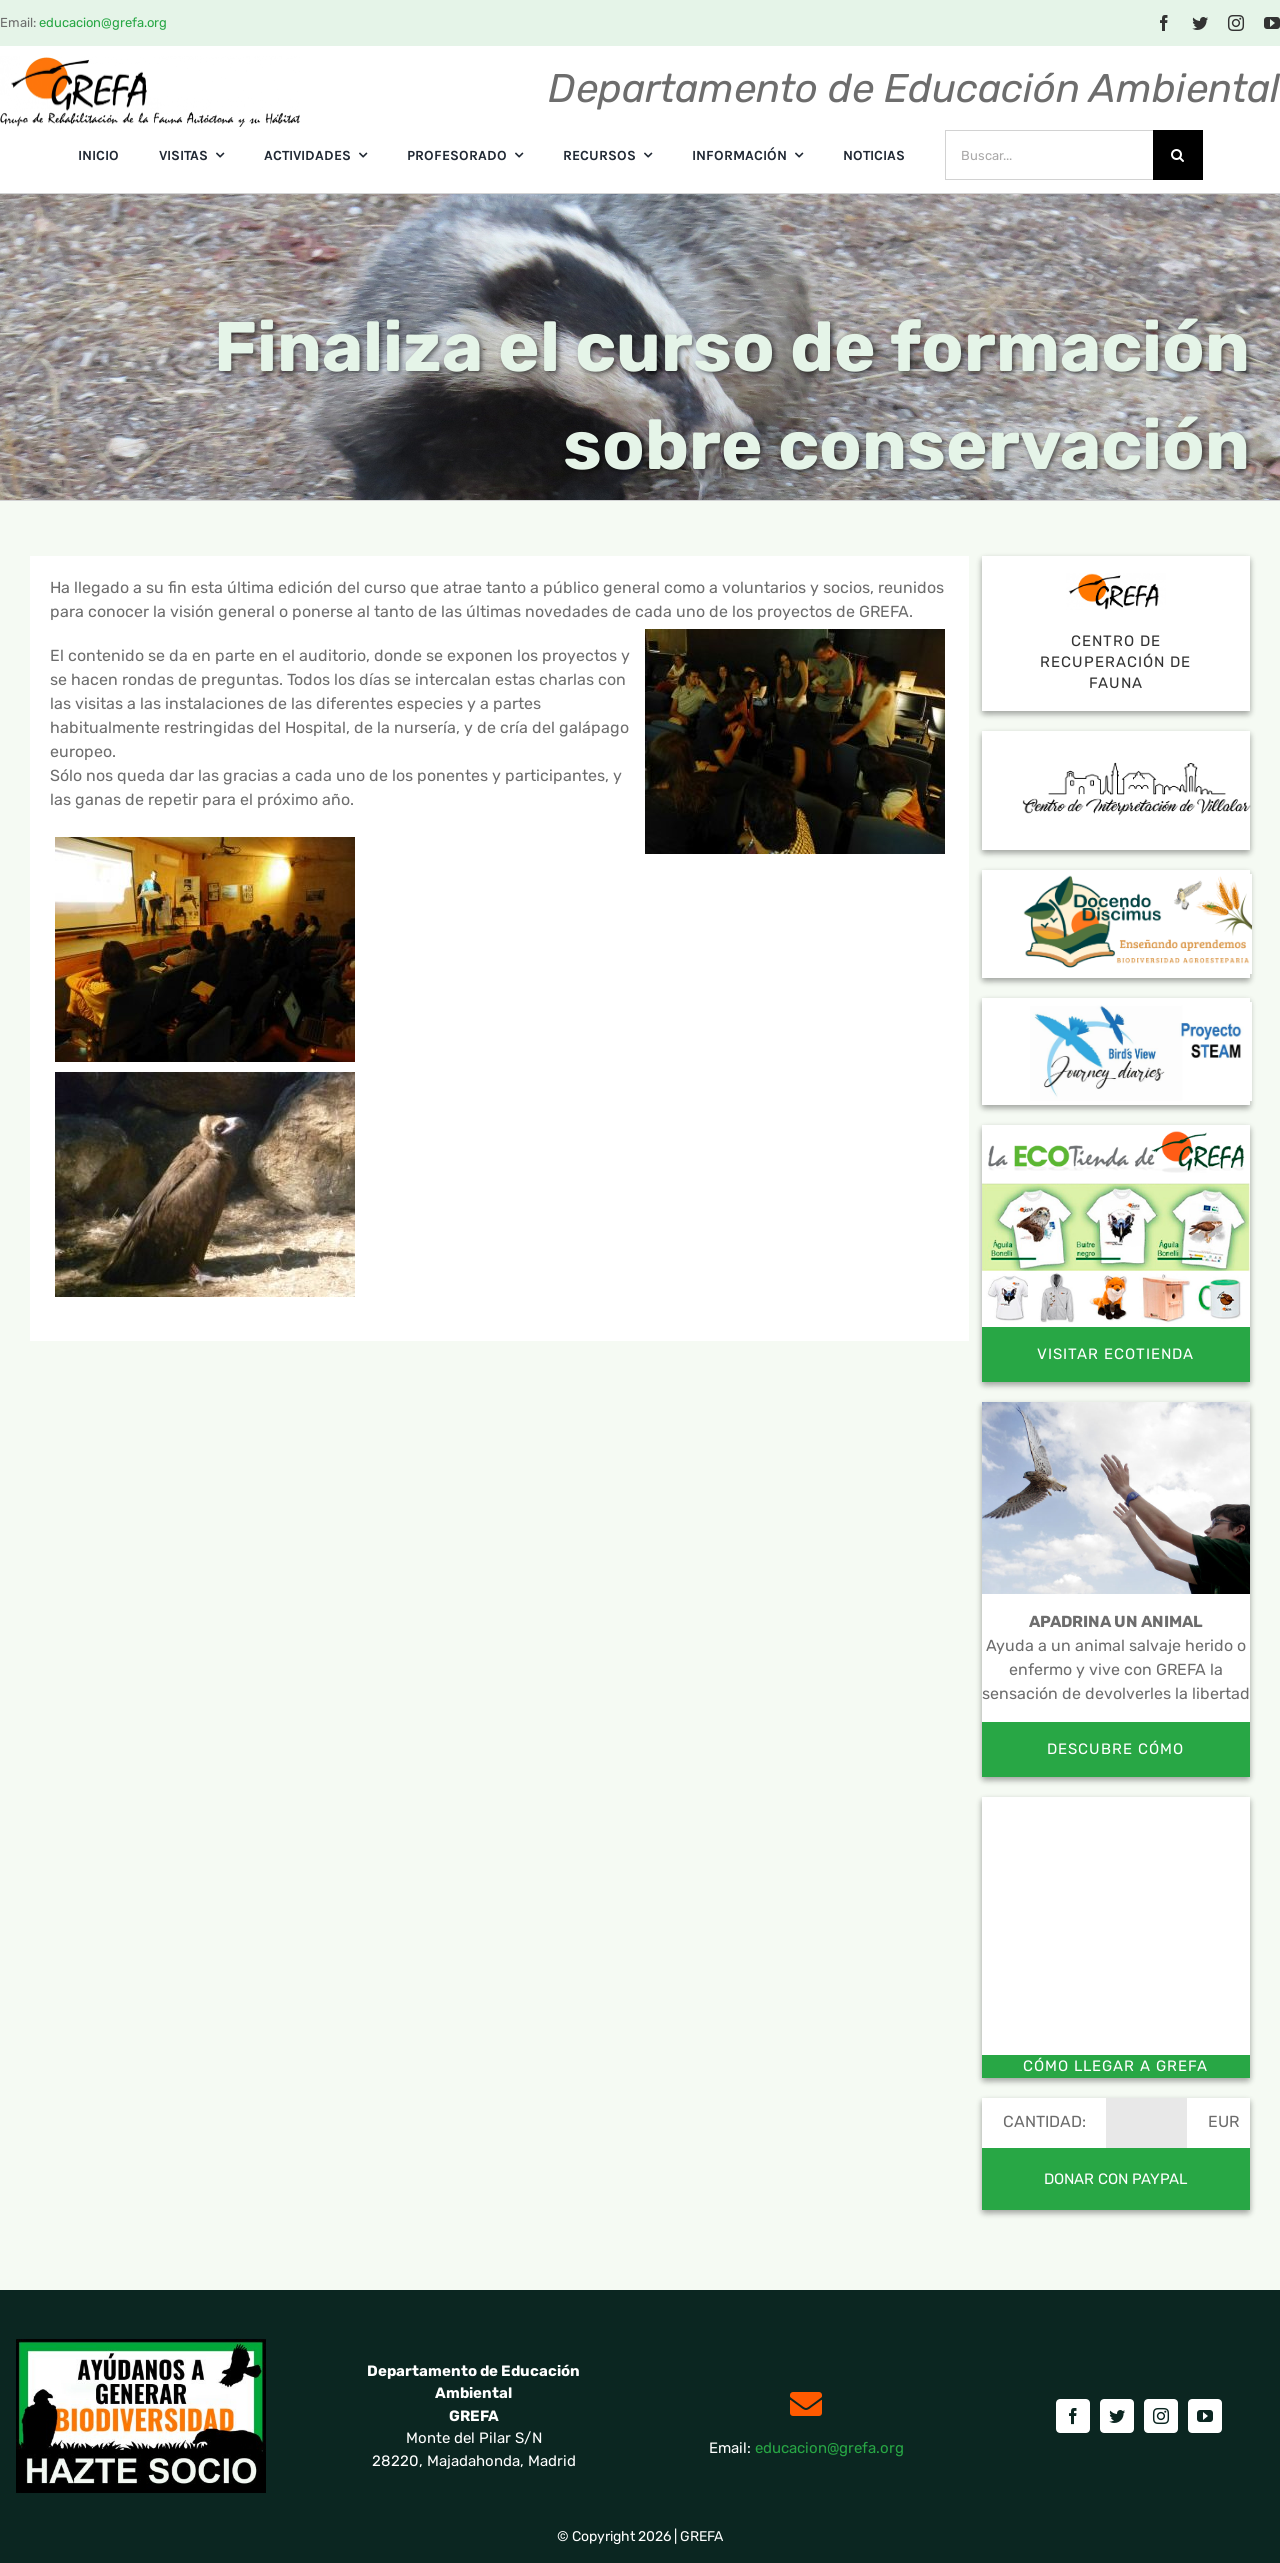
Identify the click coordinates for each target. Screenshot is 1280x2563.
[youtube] (1205, 2416)
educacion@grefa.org (103, 22)
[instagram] (1236, 23)
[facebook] (1164, 23)
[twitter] (1200, 23)
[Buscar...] (1049, 155)
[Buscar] (1178, 155)
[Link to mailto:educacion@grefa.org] (806, 2404)
